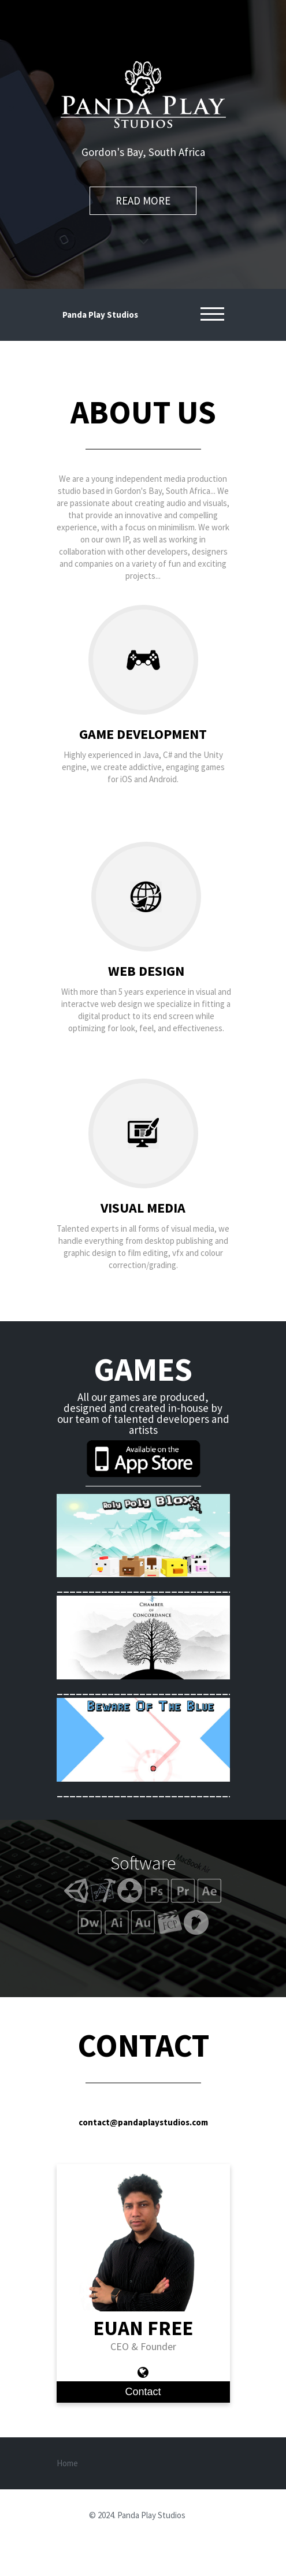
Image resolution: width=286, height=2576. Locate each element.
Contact (143, 2391)
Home (67, 2463)
